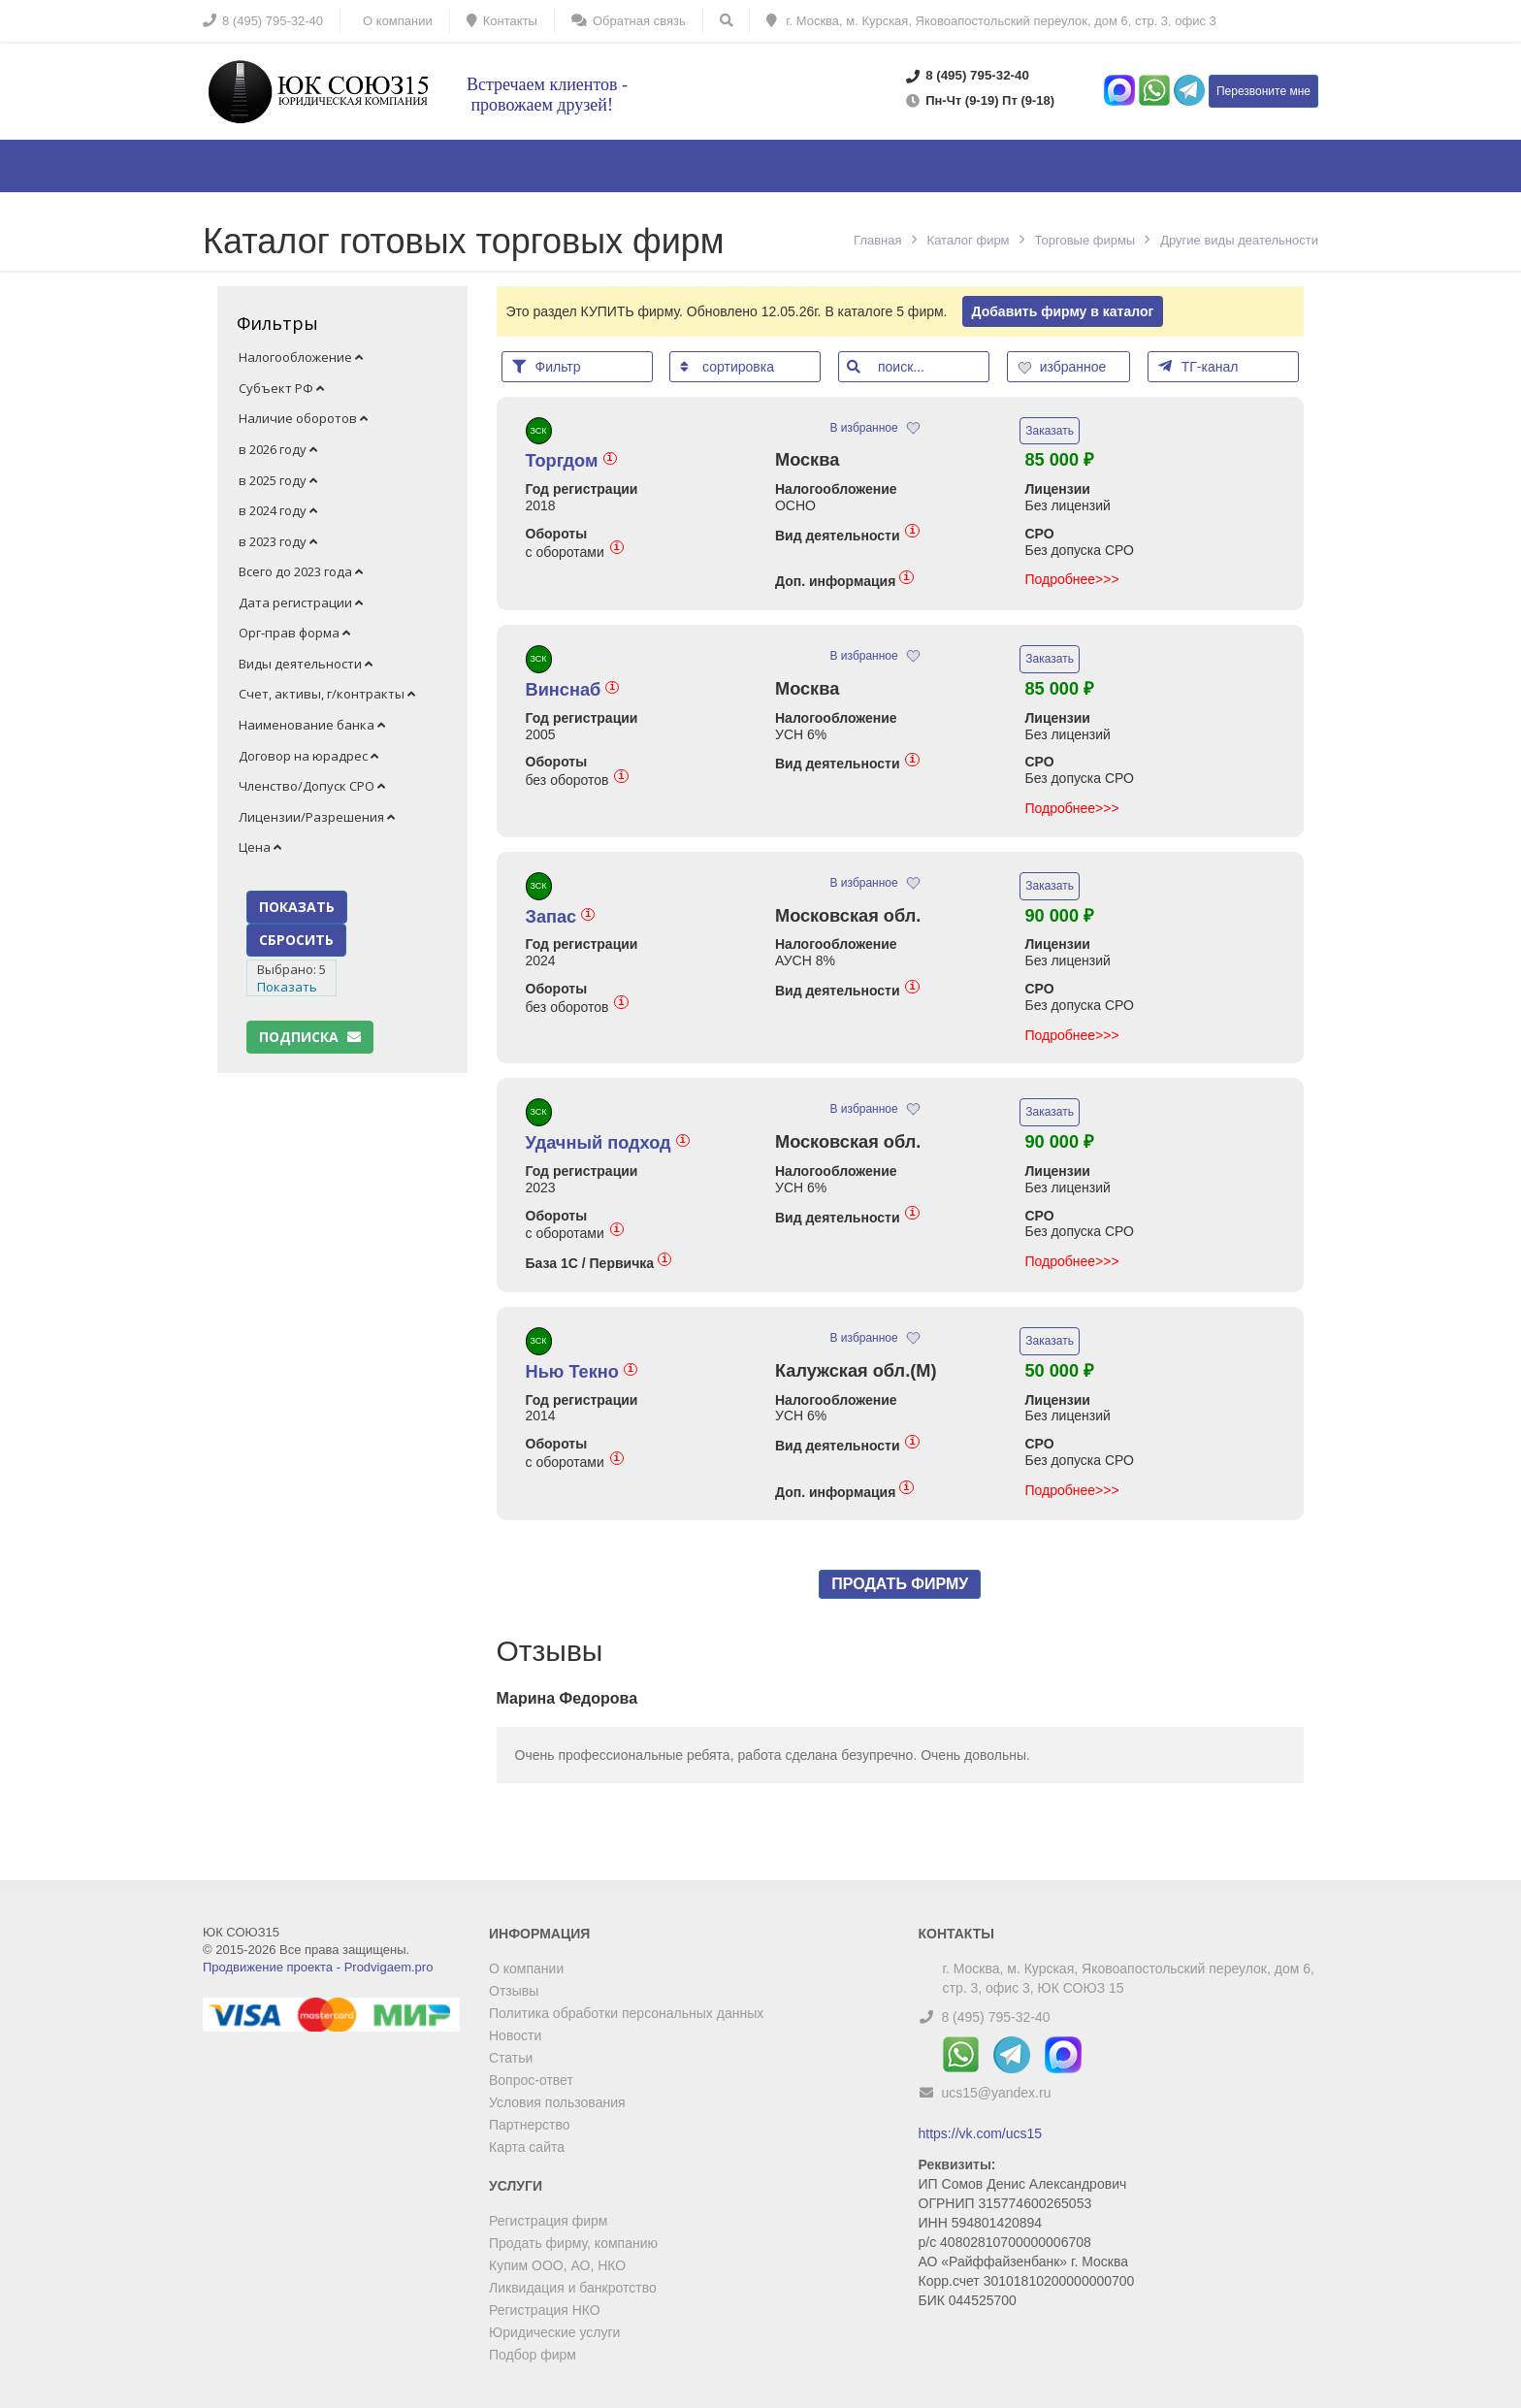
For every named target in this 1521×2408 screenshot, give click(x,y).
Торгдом (571, 461)
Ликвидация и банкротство (573, 2287)
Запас (561, 917)
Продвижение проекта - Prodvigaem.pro (318, 1967)
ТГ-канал (1198, 366)
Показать (287, 986)
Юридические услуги (554, 2332)
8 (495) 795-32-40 (995, 2017)
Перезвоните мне (1263, 91)
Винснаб (573, 690)
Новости (515, 2035)
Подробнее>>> (1071, 579)
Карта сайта (527, 2147)
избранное (1064, 366)
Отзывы (513, 1991)
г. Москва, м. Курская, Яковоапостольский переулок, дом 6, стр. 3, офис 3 (991, 21)
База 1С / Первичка (599, 1262)
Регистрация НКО (544, 2310)
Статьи (511, 2058)
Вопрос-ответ (531, 2080)
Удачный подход (608, 1143)
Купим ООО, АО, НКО (557, 2265)
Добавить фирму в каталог (1063, 311)
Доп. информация (844, 580)
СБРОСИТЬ (296, 939)
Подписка (310, 1036)
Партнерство (529, 2124)
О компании (526, 1968)
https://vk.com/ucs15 (981, 2133)
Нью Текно (581, 1372)
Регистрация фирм (548, 2221)
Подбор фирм (532, 2354)
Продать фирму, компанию (573, 2243)
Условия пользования (557, 2102)
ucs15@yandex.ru (996, 2092)
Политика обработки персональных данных (626, 2013)
